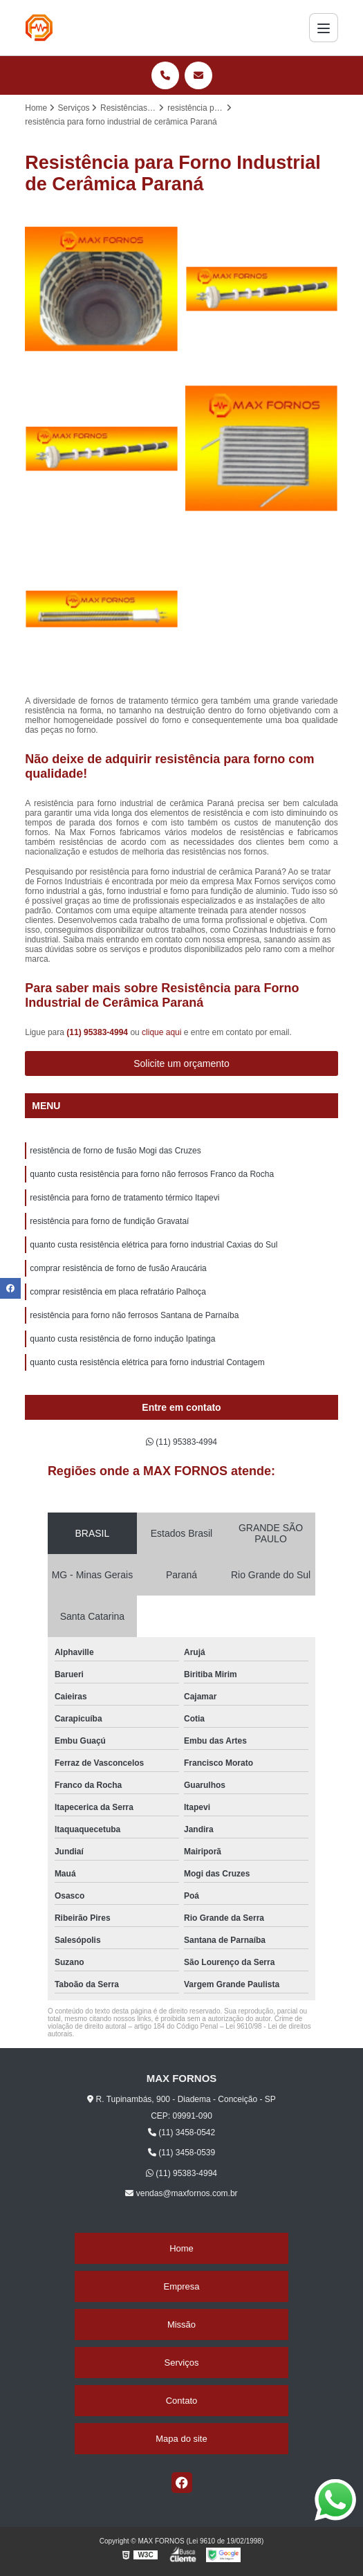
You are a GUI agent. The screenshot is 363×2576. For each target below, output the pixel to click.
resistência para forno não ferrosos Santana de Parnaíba (134, 1315)
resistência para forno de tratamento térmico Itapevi (124, 1198)
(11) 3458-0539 (181, 2152)
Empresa (181, 2286)
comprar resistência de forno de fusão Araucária (118, 1268)
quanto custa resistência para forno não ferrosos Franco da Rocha (152, 1174)
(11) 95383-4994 (98, 1032)
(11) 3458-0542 (181, 2132)
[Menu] (323, 28)
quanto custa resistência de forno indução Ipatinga (124, 1339)
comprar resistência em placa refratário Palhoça (118, 1292)
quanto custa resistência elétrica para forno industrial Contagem (147, 1362)
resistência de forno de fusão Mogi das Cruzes (115, 1150)
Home (181, 2248)
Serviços (182, 2362)
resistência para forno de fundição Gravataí (109, 1221)
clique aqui (161, 1032)
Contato (182, 2400)
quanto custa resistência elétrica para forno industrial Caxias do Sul (153, 1245)
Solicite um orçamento (181, 1063)
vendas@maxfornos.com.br (181, 2193)
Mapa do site (181, 2438)
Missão (181, 2324)
